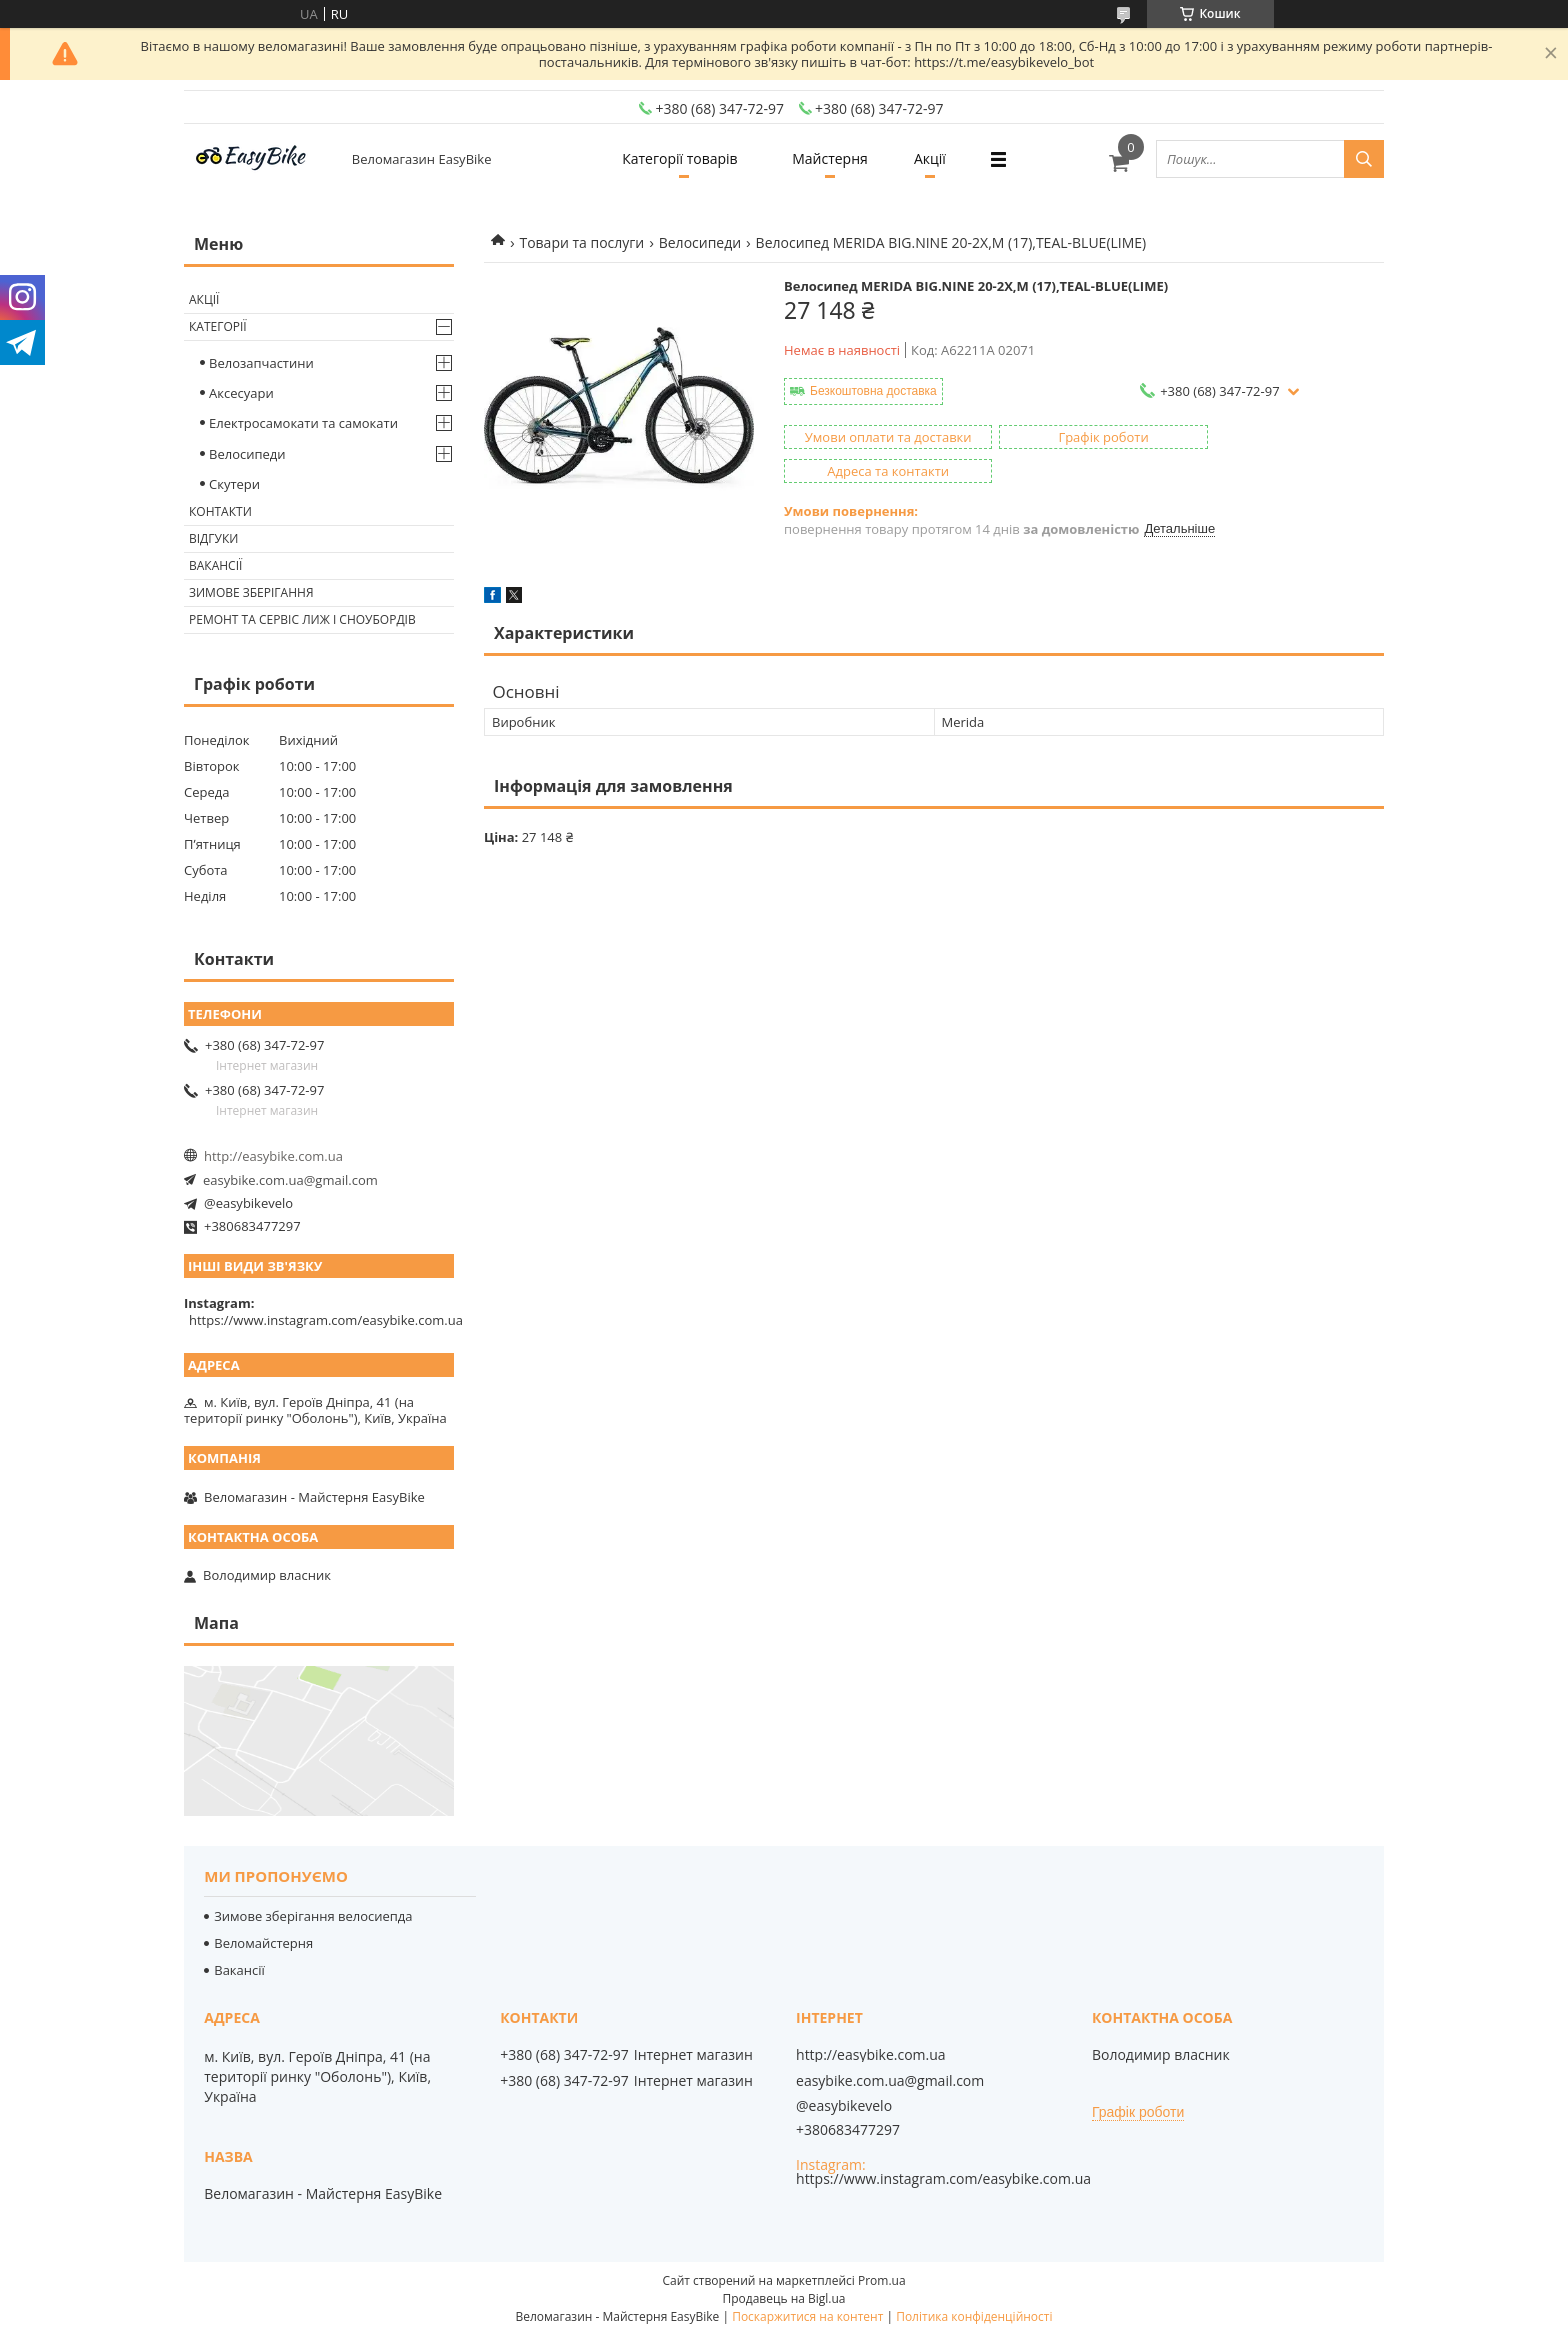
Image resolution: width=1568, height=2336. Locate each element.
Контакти (220, 511)
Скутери (234, 484)
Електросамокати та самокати (303, 423)
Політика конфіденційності (974, 2316)
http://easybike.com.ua (273, 1156)
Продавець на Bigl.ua (783, 2298)
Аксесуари (241, 393)
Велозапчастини (261, 363)
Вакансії (215, 565)
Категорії (218, 326)
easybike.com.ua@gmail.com (290, 1180)
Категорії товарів (675, 158)
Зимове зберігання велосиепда (313, 1916)
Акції (934, 158)
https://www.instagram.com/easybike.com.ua (326, 1320)
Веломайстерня (263, 1943)
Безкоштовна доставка (873, 391)
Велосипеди (700, 242)
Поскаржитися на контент (807, 2316)
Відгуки (213, 538)
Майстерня (830, 158)
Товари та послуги (581, 242)
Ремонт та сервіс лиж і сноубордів (302, 619)
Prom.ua (882, 2280)
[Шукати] (1364, 159)
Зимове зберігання (251, 592)
